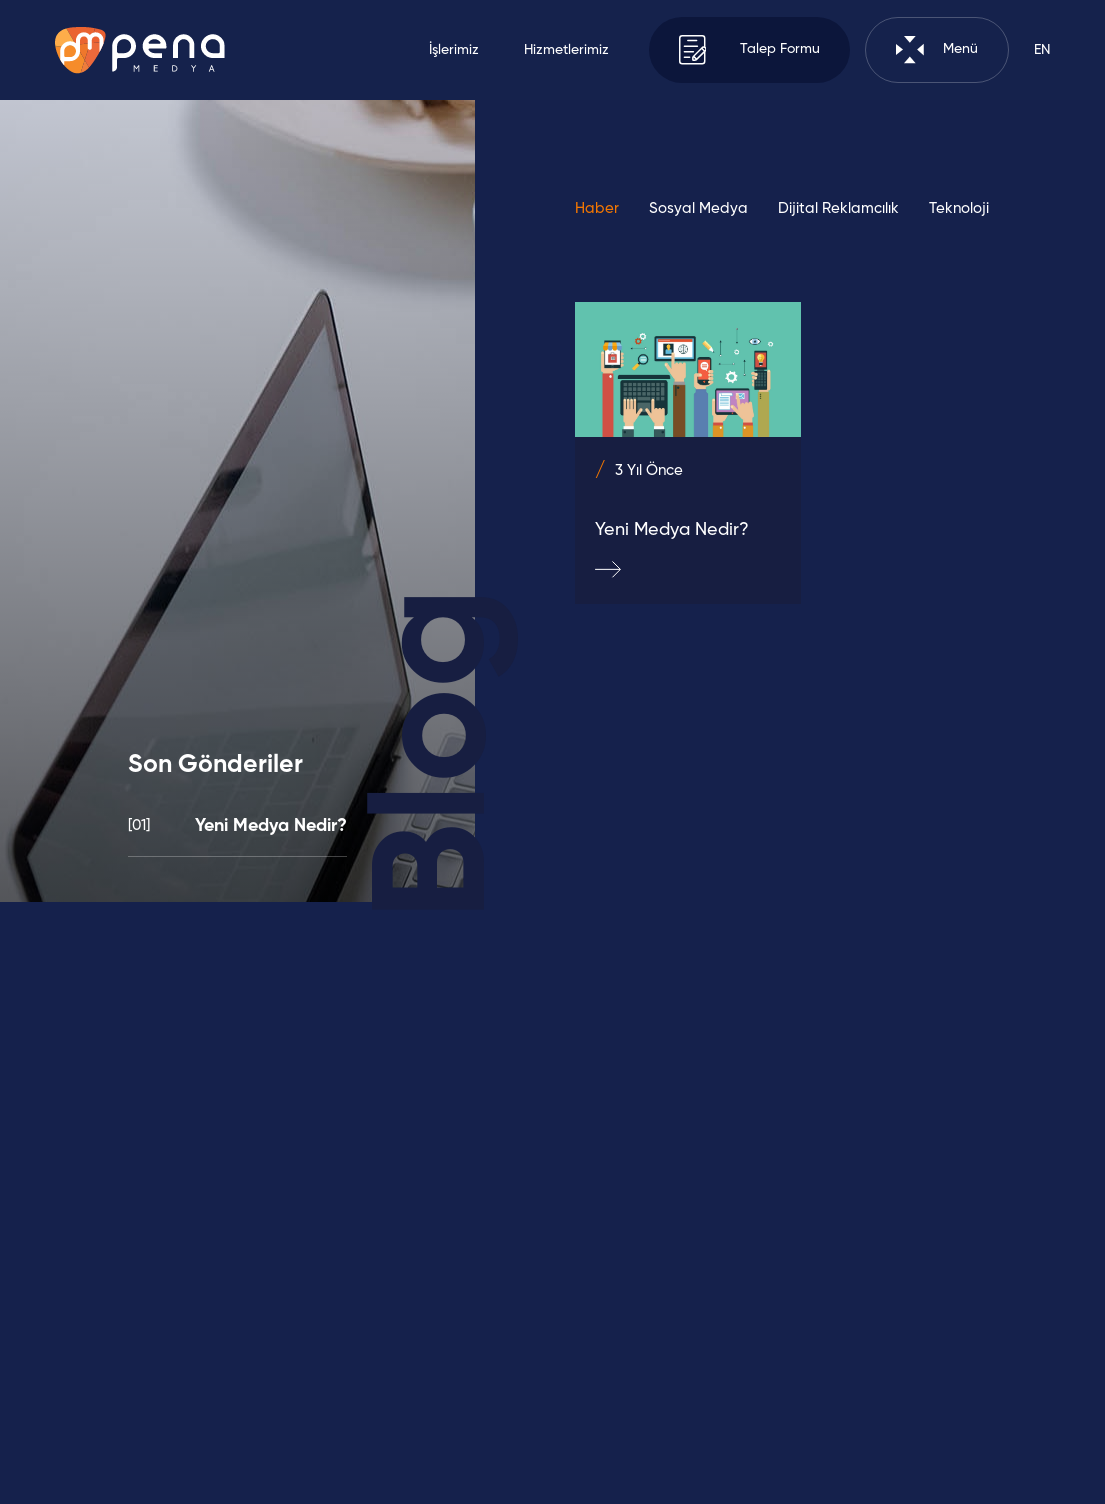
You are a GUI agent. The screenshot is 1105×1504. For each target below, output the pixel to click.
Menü (937, 49)
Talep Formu (750, 49)
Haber (597, 208)
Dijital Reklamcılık (838, 208)
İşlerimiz (454, 50)
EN (1042, 50)
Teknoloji (959, 208)
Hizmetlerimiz (566, 50)
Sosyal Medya (698, 208)
